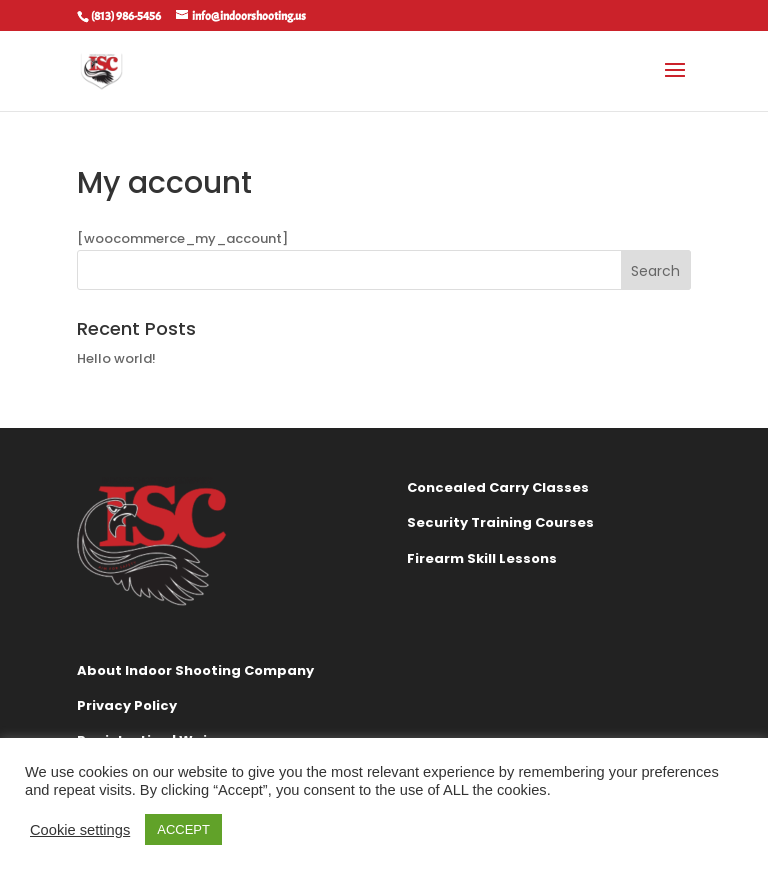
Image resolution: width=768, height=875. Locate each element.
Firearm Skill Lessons (482, 558)
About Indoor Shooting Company (195, 670)
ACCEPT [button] (183, 829)
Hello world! (116, 358)
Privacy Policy (127, 705)
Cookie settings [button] (80, 830)
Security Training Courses (500, 522)
